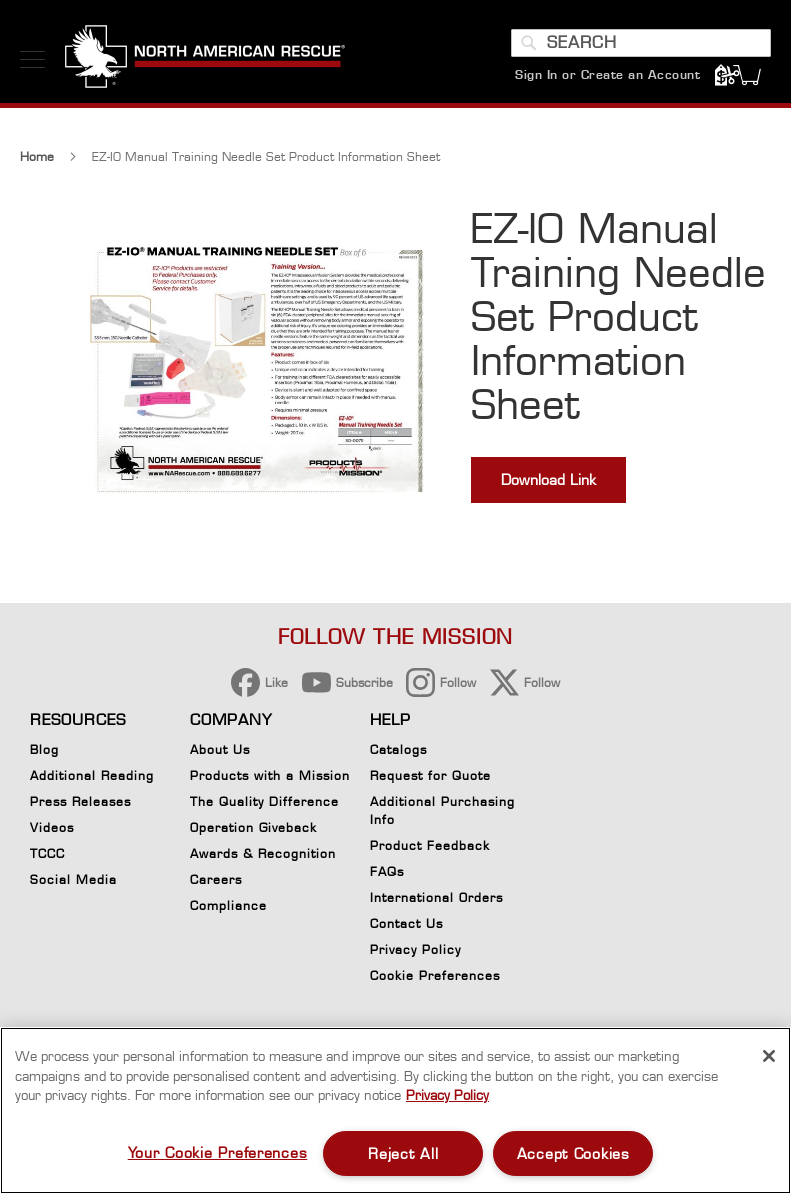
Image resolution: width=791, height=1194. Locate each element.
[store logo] (205, 59)
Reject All (403, 1153)
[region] (395, 1110)
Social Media (73, 879)
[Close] (769, 1056)
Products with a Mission (270, 775)
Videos (52, 827)
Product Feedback (430, 845)
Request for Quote (430, 775)
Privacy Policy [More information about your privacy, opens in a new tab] (447, 1095)
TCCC (47, 853)
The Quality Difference (264, 801)
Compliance (228, 905)
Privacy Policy (415, 949)
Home (37, 156)
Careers (216, 879)
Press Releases (80, 801)
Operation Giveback (253, 827)
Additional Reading (92, 775)
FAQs (387, 871)
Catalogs (398, 749)
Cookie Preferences (435, 979)
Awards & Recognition (263, 853)
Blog (44, 749)
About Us (220, 749)
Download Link (548, 479)
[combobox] (641, 43)
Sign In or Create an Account (607, 74)
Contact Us (406, 923)
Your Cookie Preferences (218, 1152)
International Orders (436, 897)
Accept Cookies (573, 1153)
